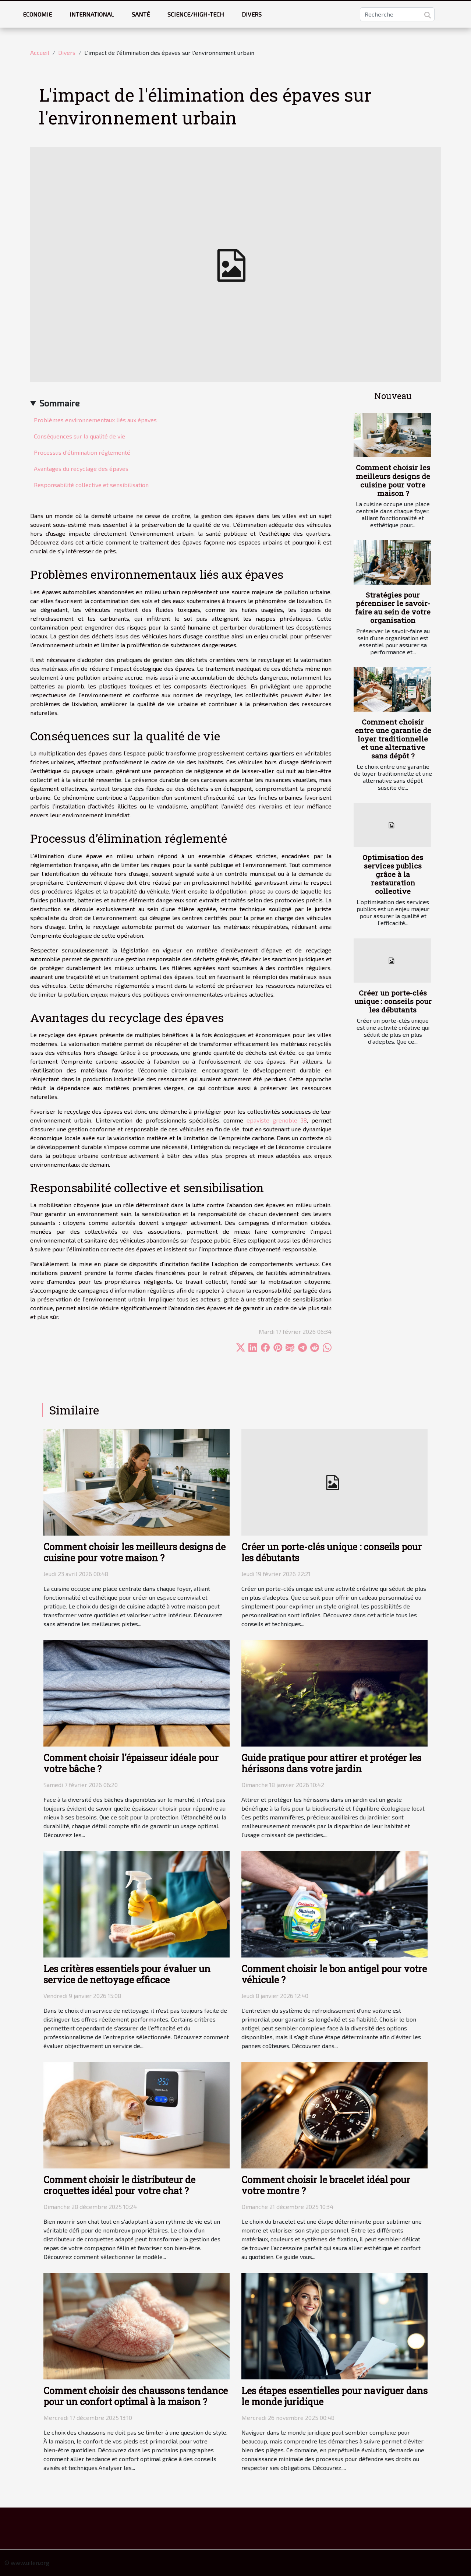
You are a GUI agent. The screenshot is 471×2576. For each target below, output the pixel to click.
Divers (252, 14)
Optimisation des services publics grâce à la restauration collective (392, 874)
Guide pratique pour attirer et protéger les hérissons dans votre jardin (331, 1763)
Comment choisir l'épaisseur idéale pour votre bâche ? (131, 1763)
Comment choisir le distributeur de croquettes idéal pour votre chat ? (119, 2185)
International (92, 14)
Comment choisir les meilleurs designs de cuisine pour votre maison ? (393, 480)
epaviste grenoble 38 (277, 1120)
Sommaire (59, 403)
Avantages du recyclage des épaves (81, 468)
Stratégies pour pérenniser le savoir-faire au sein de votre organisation (393, 607)
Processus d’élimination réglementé (82, 452)
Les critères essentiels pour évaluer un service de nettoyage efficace (126, 1974)
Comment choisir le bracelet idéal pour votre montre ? (325, 2185)
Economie (37, 14)
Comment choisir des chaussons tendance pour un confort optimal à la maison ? (135, 2396)
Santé (141, 14)
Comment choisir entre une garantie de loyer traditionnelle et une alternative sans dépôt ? (393, 738)
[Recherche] (397, 14)
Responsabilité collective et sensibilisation (91, 484)
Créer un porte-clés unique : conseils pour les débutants (393, 1001)
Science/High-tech (195, 14)
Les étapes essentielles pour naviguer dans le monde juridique (334, 2396)
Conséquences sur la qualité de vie (79, 436)
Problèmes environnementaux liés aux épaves (95, 419)
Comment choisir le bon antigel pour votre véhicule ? (334, 1974)
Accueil (39, 52)
